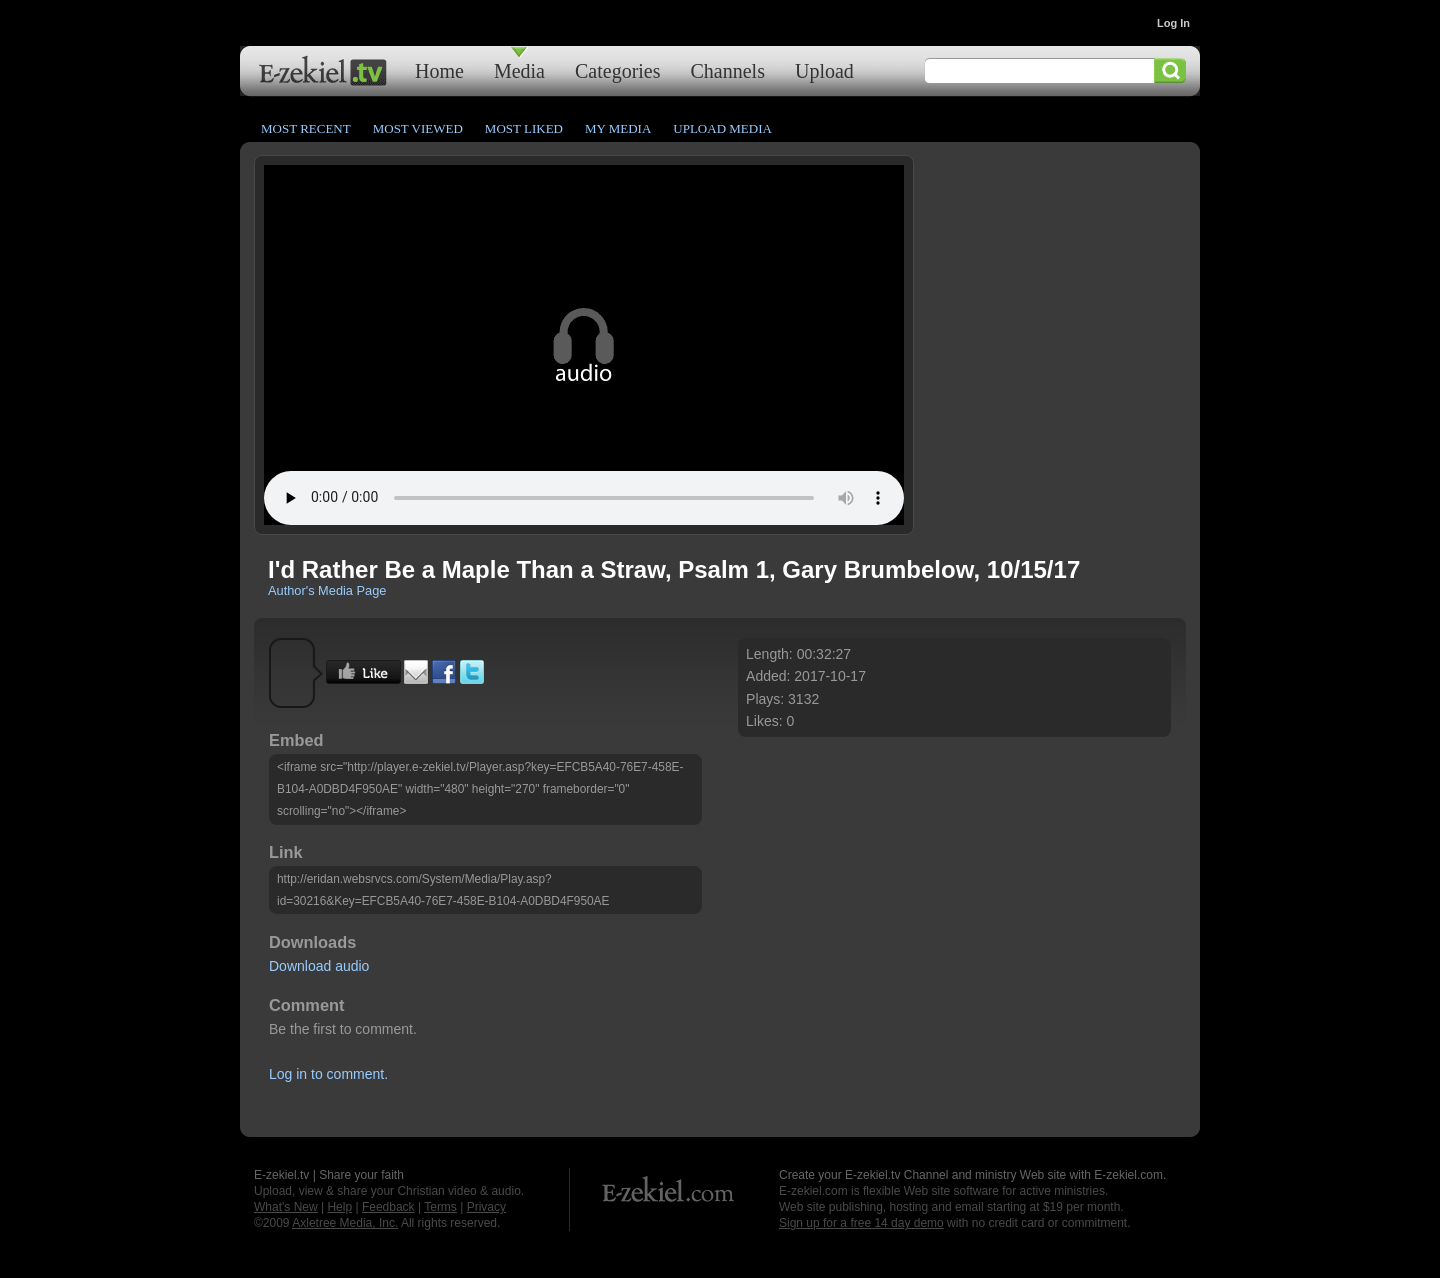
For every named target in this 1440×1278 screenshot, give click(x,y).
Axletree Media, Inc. (345, 1223)
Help (339, 1207)
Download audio (319, 966)
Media (519, 70)
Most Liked (524, 128)
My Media (618, 128)
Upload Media (722, 128)
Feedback (388, 1207)
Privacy (486, 1207)
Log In (1173, 23)
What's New (286, 1207)
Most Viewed (418, 128)
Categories (618, 70)
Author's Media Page (327, 590)
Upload (824, 70)
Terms (440, 1207)
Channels (728, 70)
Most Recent (306, 128)
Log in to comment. (328, 1074)
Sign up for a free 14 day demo (861, 1223)
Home (439, 70)
